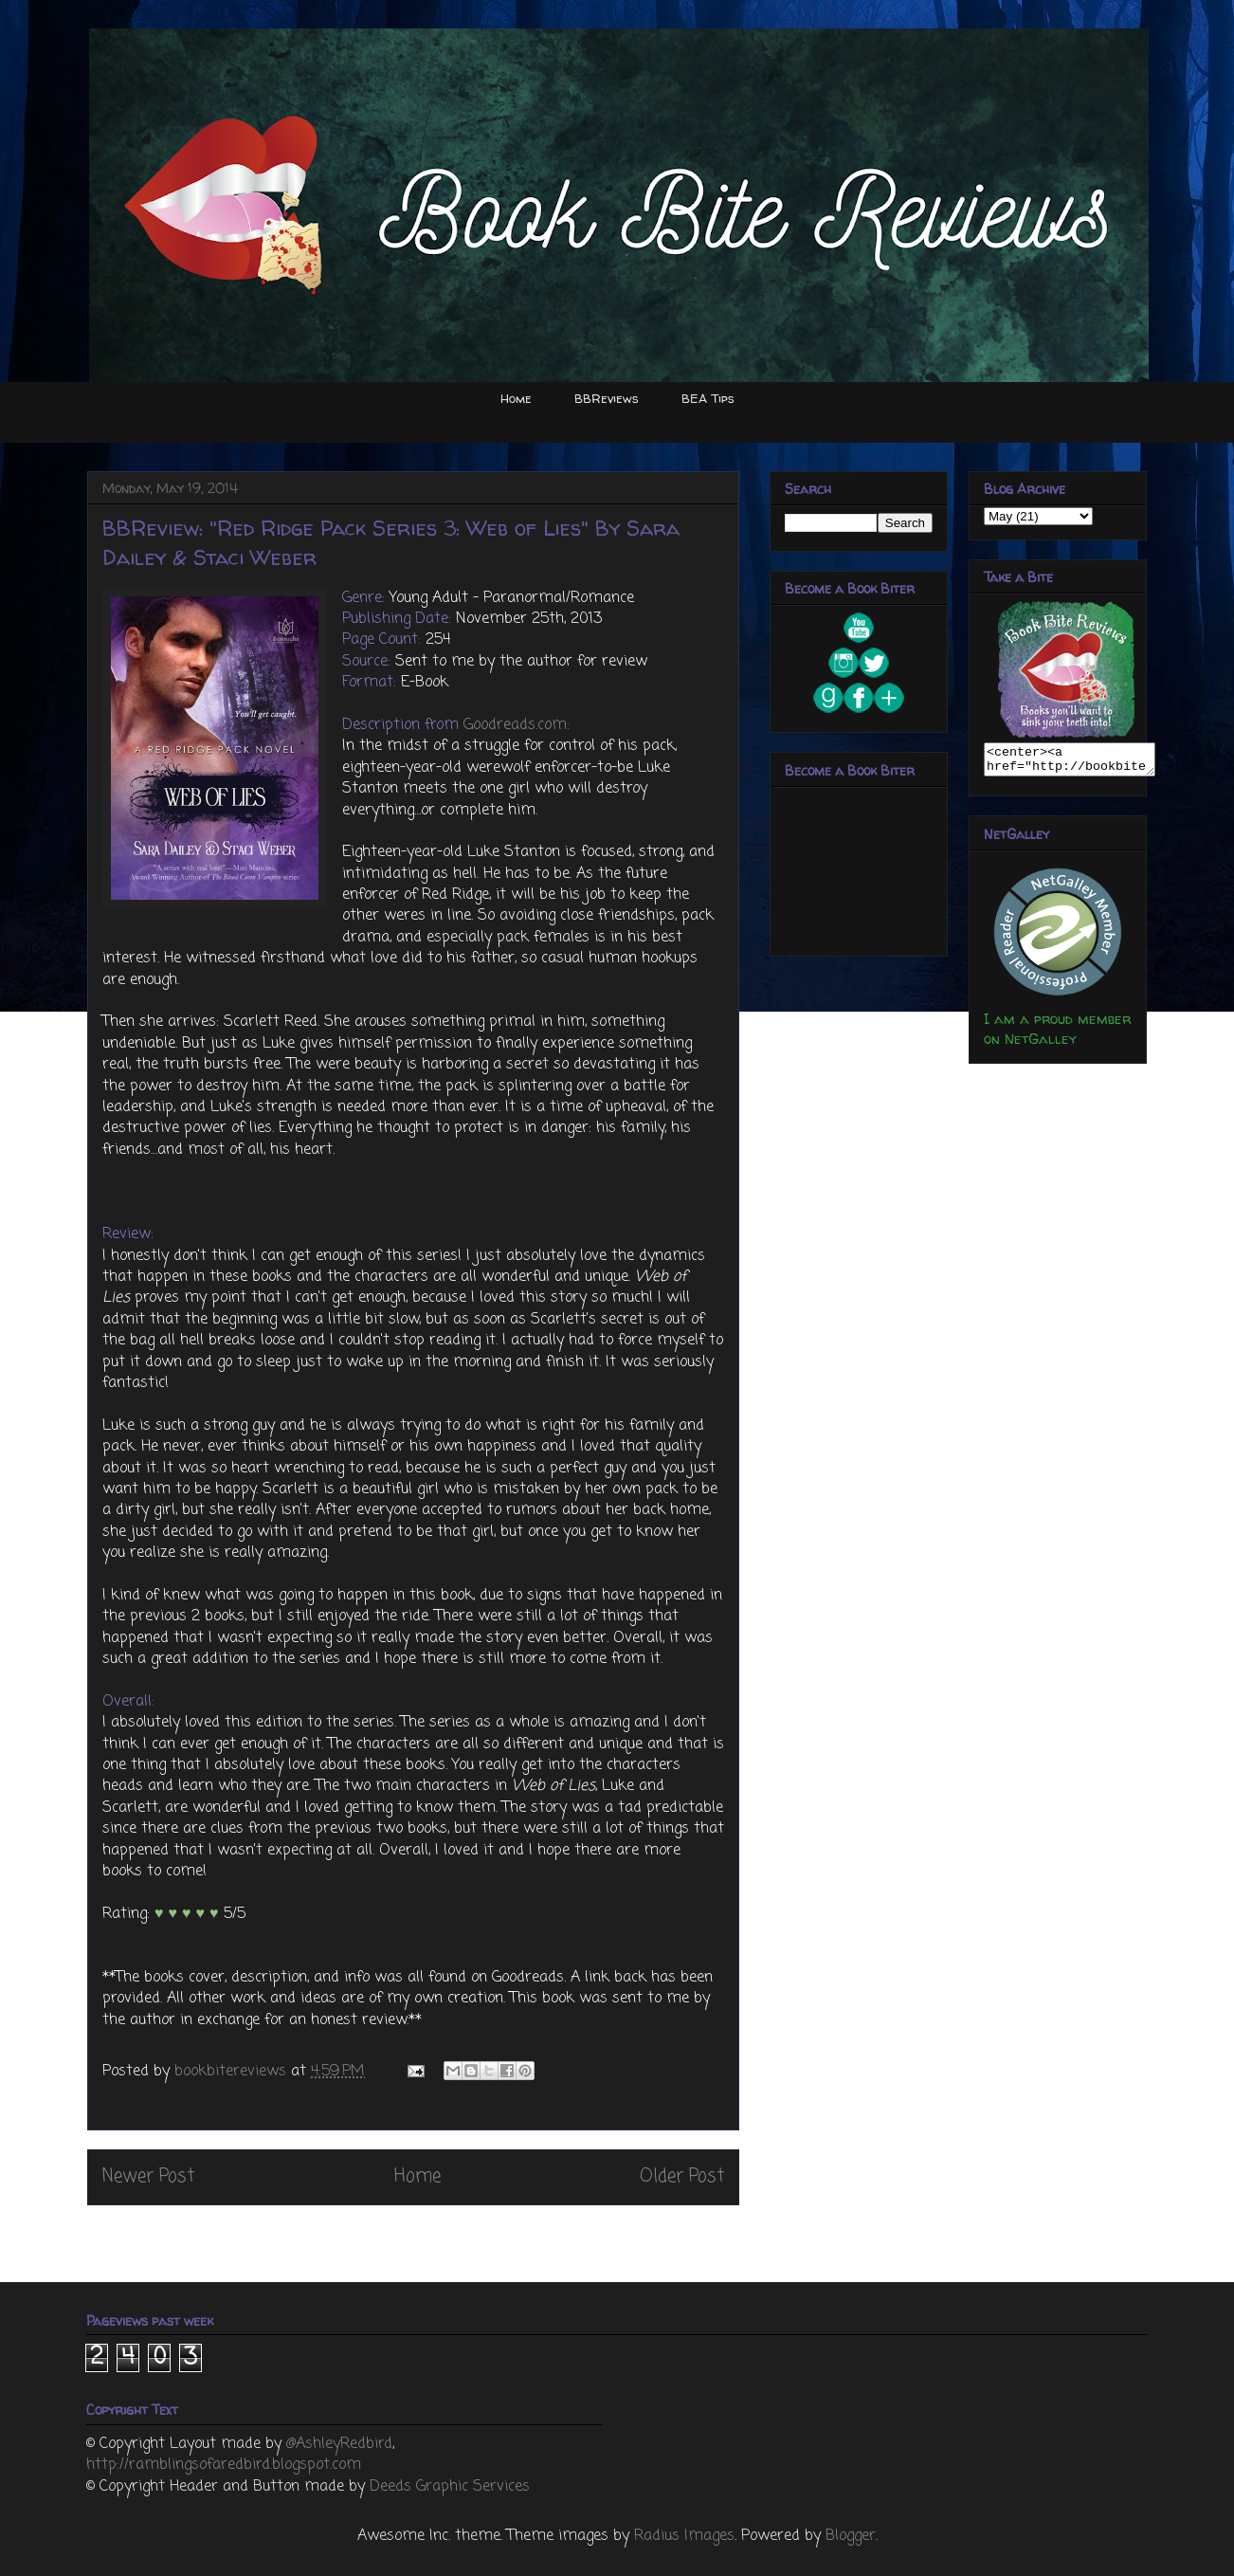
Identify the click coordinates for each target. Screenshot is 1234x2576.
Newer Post (148, 2176)
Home (516, 398)
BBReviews (606, 398)
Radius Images (684, 2536)
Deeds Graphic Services (450, 2487)
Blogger (851, 2536)
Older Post (682, 2176)
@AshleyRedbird (339, 2444)
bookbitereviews (232, 2071)
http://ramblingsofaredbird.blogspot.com (223, 2465)
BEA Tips (708, 398)
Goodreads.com (515, 725)
